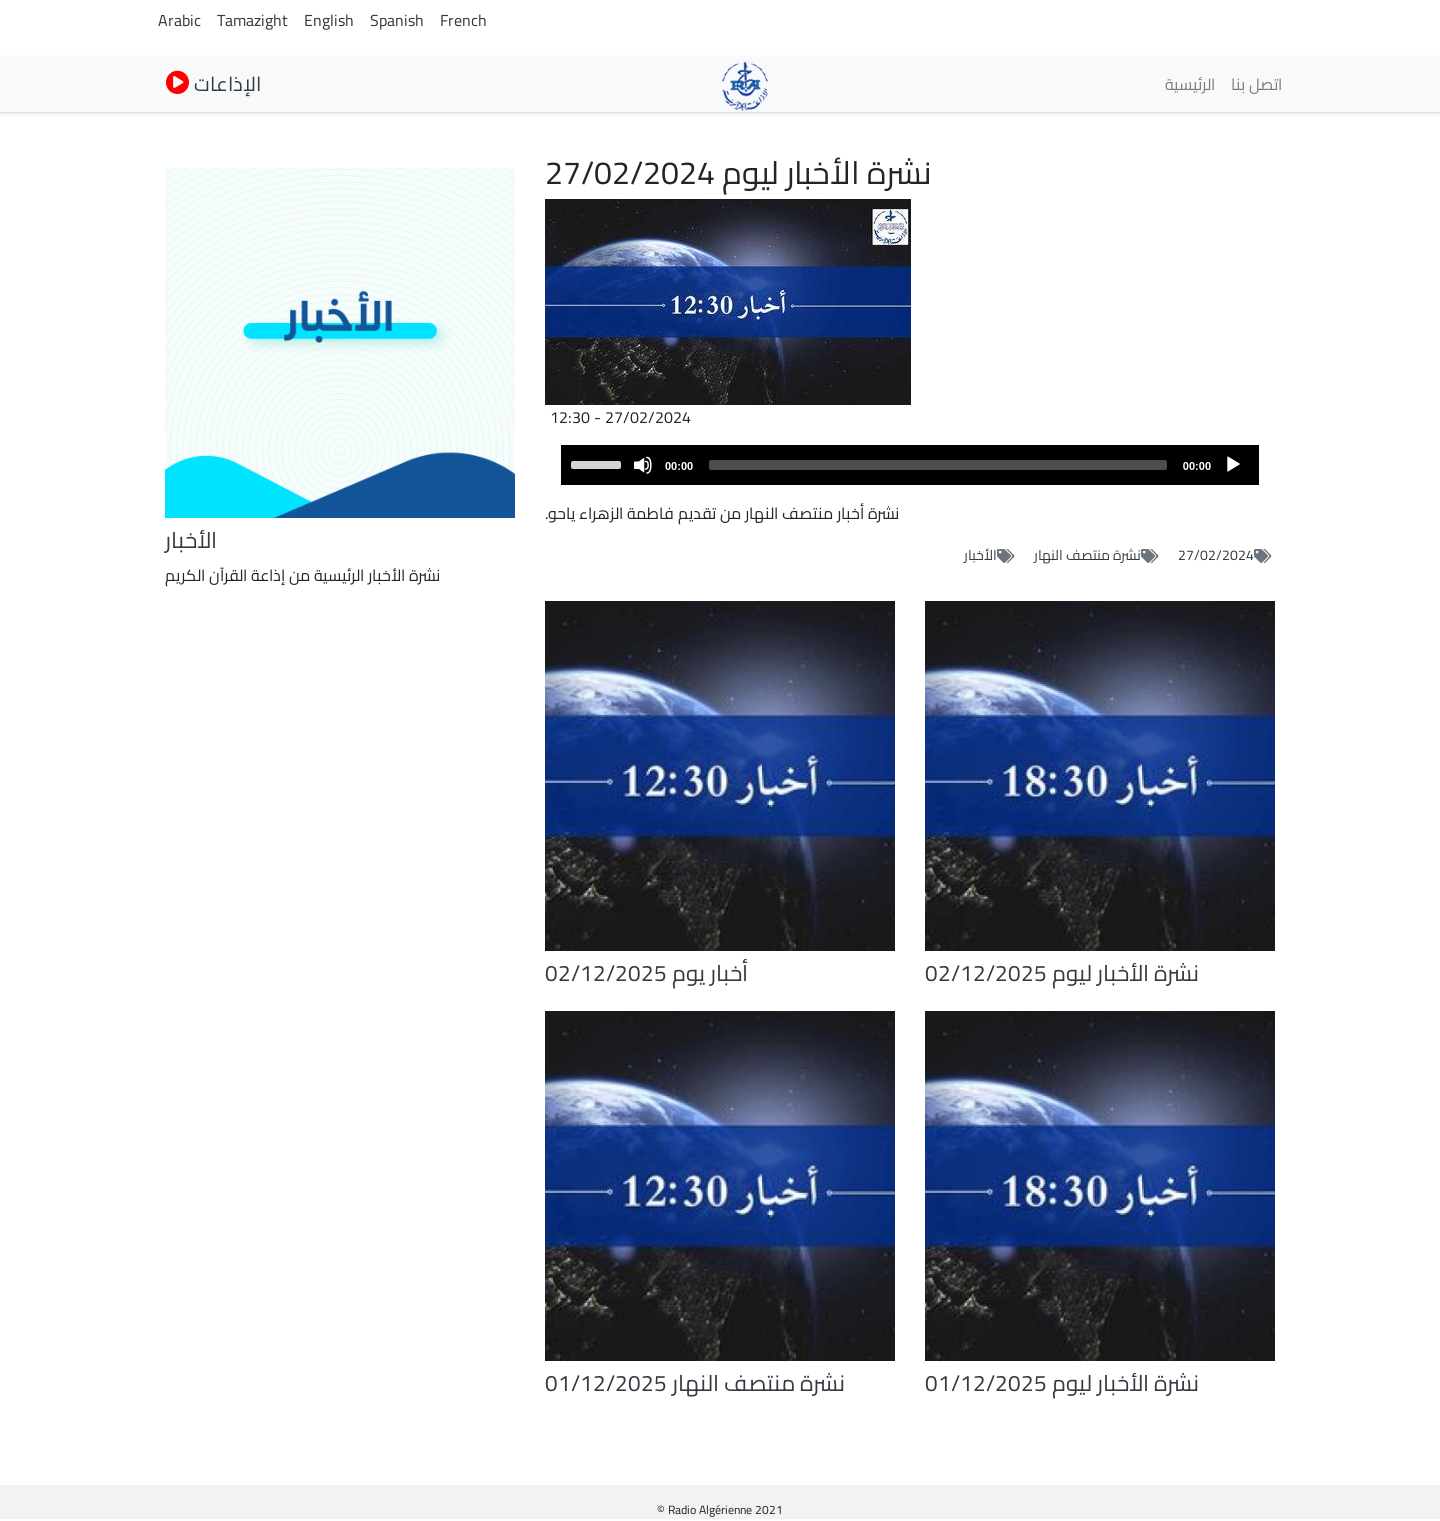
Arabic (179, 20)
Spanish (397, 20)
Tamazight (252, 20)
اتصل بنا (1256, 84)
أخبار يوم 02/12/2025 (646, 973)
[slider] (938, 465)
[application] (910, 465)
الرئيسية (1190, 84)
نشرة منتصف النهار (1087, 555)
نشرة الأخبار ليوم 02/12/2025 (1062, 973)
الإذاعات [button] (213, 83)
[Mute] (643, 465)
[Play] (1233, 465)
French (463, 20)
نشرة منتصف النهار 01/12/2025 (695, 1383)
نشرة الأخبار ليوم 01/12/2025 (1062, 1383)
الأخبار (980, 555)
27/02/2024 (1216, 555)
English (329, 20)
